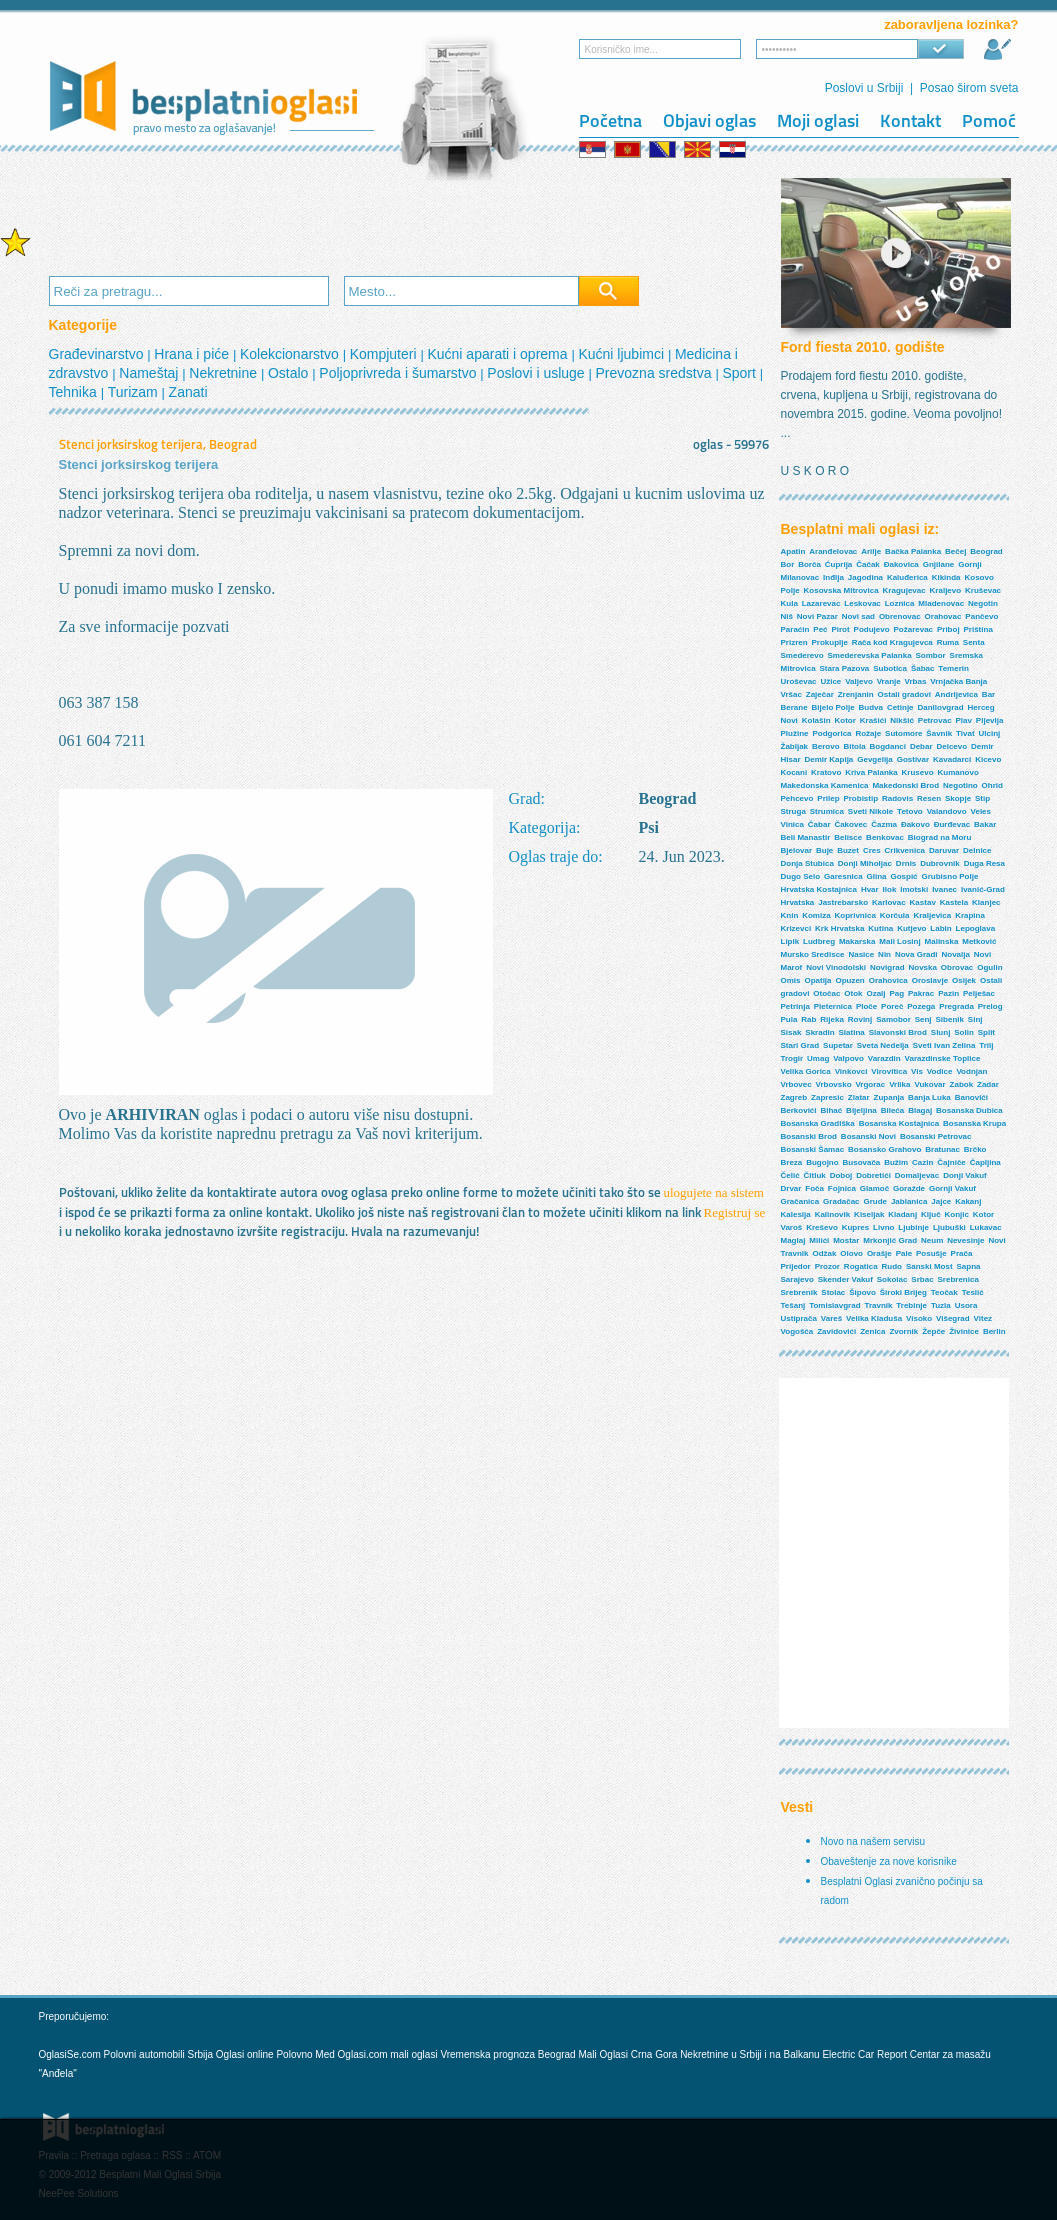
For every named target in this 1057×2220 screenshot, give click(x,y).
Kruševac (983, 590)
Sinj (975, 1019)
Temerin (953, 668)
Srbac (922, 1279)
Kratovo (826, 772)
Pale (904, 1253)
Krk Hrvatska (839, 928)
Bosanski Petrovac (936, 1136)
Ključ (931, 1214)
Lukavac (986, 1227)
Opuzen (849, 980)
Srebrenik (799, 1292)
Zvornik (903, 1331)
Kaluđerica (907, 577)
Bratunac (942, 1149)
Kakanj (968, 1201)
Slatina (852, 1032)
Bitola (854, 746)
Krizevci (796, 928)
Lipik (790, 941)
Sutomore (903, 733)
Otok (853, 993)
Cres (872, 850)
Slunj (941, 1032)
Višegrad (953, 1318)
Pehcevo (797, 798)
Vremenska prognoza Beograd (509, 2054)
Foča (814, 1188)
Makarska (857, 941)
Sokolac (892, 1279)
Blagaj (920, 1110)
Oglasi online (245, 2054)
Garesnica (843, 876)
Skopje (958, 798)
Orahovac (943, 616)
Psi (649, 827)
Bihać (831, 1110)
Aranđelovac (833, 551)
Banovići (971, 1097)
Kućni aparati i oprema (499, 354)
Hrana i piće (193, 354)
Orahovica (888, 980)
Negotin (983, 603)
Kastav (923, 902)
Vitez (983, 1318)
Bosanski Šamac (813, 1149)
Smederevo (802, 655)
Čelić (790, 1175)
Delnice (977, 850)
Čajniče (951, 1162)
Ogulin (989, 967)
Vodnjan (971, 1071)
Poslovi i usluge (537, 373)
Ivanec (944, 889)
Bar (988, 694)
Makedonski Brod (905, 785)
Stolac (833, 1292)
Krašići (873, 720)
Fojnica (842, 1188)
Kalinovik (833, 1214)
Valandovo (947, 811)
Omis (791, 980)
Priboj (948, 629)
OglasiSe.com (70, 2054)
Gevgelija (875, 759)
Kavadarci (952, 759)
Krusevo (918, 772)
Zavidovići (836, 1331)
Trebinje (911, 1305)
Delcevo (951, 746)
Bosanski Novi (868, 1136)
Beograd (668, 798)
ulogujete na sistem (714, 1192)
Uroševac (799, 681)
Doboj (841, 1175)
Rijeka (832, 1019)
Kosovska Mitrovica (841, 590)
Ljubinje (913, 1227)
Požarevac (913, 629)
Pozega (921, 1006)
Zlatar (859, 1097)
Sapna (968, 1266)
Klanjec (986, 902)
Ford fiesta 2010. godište (863, 347)
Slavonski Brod (898, 1032)
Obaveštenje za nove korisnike (889, 1861)
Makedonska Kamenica (825, 785)
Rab (808, 1019)
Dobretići (873, 1175)
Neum (932, 1240)
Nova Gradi (916, 954)
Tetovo (910, 811)
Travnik (878, 1305)
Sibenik (949, 1019)
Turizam (135, 392)
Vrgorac (870, 1084)
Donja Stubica (807, 863)
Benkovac (885, 837)
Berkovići (799, 1110)
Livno (883, 1227)
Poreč (892, 1006)
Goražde (909, 1188)
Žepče (933, 1331)
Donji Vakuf (965, 1175)
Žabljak (795, 746)
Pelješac (979, 993)
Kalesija (796, 1214)
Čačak (868, 564)
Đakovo (915, 824)
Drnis (906, 863)
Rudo (892, 1266)
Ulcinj (989, 733)
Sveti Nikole (870, 811)
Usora (966, 1305)
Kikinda (946, 577)
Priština (978, 629)
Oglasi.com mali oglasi (389, 2054)
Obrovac (957, 967)
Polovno (294, 2054)
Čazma (884, 824)
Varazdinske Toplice (943, 1058)
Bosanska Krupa (974, 1123)
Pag (896, 993)
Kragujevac (904, 590)
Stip (982, 798)
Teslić (973, 1292)
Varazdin (884, 1058)
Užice (830, 681)
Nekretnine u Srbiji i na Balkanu (750, 2054)
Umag (818, 1058)
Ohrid (992, 785)
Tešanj (793, 1305)
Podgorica (831, 733)
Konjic (957, 1214)
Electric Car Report (865, 2054)
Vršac (791, 694)
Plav (963, 720)
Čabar (819, 824)
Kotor (845, 720)
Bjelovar (797, 850)
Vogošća (797, 1331)
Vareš (831, 1318)
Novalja (955, 954)
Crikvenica (905, 850)
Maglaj (793, 1240)
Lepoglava (976, 928)
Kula (789, 603)
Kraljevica (932, 915)
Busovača (862, 1162)
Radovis (897, 798)
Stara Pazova (845, 668)
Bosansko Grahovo (884, 1149)
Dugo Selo (801, 876)
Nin (884, 954)
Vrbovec (796, 1084)
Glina (877, 876)
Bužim (896, 1162)
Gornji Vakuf (952, 1188)
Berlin (994, 1331)
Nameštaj (150, 373)
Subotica (890, 668)
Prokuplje (830, 642)
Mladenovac (941, 603)
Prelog (990, 1006)
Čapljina (985, 1162)
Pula (789, 1019)
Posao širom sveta (969, 88)
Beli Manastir (806, 837)
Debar (921, 746)
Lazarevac (821, 603)
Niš (787, 616)
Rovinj (860, 1019)
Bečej (955, 551)
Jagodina (865, 577)
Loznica (900, 603)
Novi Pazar (817, 616)
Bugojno (822, 1162)
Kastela (954, 902)
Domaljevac (917, 1175)
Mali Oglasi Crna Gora (629, 2054)
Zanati (188, 392)
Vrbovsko (834, 1084)
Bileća (893, 1110)
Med (324, 2054)
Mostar (846, 1240)
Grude (875, 1201)
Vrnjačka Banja (958, 681)
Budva (871, 707)
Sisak (791, 1032)
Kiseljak (869, 1214)
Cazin (922, 1162)
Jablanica (909, 1201)
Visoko (919, 1318)
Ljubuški (949, 1227)
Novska (923, 967)
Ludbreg (819, 941)
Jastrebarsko (843, 902)
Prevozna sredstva (656, 373)
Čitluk (815, 1175)
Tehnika (75, 392)
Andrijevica (956, 694)
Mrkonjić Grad (890, 1240)
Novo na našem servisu (873, 1841)
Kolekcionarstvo (291, 354)
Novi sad (858, 616)
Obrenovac (900, 616)
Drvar (791, 1188)
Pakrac (921, 993)
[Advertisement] (413, 221)
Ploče (866, 1006)
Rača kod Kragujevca (892, 642)
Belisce (848, 837)
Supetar (838, 1045)
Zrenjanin (856, 694)
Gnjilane (939, 564)
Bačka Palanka (913, 551)
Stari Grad (800, 1045)
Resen (929, 798)
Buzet (848, 850)
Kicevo (988, 759)
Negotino (960, 785)
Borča (809, 564)
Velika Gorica (806, 1071)
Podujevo (872, 629)
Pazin (948, 993)
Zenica (872, 1331)
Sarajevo (797, 1279)
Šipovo (862, 1292)
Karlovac (889, 902)
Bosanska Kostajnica (899, 1123)
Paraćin (795, 629)
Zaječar (820, 694)
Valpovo (848, 1058)
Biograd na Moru (940, 837)
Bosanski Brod (809, 1136)
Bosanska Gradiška (818, 1123)
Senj (923, 1019)
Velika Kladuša (874, 1318)
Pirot (840, 629)
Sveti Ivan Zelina (944, 1045)
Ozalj (875, 993)
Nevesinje (965, 1240)
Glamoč (874, 1188)
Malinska (942, 941)
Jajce (941, 1201)
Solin (964, 1032)
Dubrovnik (940, 863)
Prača (962, 1253)
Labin (940, 928)
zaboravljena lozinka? (951, 24)
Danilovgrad (940, 707)
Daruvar (944, 850)
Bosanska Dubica (969, 1110)
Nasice (861, 954)
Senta (974, 642)
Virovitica (889, 1071)
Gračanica (800, 1201)
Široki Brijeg (903, 1292)
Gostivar (913, 759)
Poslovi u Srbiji (864, 88)
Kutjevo (911, 928)
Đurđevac (952, 824)
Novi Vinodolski (836, 967)
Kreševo (822, 1227)
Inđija (833, 577)
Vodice (940, 1071)
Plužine (795, 733)
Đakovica (901, 564)
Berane (794, 707)
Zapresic (827, 1097)
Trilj (986, 1045)
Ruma (948, 642)
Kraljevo (946, 590)
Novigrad (887, 967)
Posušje (931, 1253)
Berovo (826, 746)
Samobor (893, 1019)
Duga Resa (984, 863)
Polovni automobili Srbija (159, 2054)
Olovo (851, 1253)
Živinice (964, 1331)
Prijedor (796, 1266)
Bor (788, 564)
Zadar (988, 1084)
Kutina (880, 928)
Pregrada (956, 1006)
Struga (793, 811)
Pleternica (833, 1006)
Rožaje (868, 733)
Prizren (794, 642)
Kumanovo (957, 772)
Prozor (827, 1266)
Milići (819, 1240)
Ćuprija (839, 564)
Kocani (794, 772)
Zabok (962, 1084)
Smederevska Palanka (870, 655)
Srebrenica (957, 1279)
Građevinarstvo (98, 354)
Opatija (817, 980)
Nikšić (902, 720)
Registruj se (735, 1212)
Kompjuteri (385, 354)
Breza (792, 1162)
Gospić (903, 876)
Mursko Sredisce (813, 954)
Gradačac (841, 1201)
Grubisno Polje (949, 876)
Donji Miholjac (865, 863)
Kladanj (902, 1214)
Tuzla (941, 1305)
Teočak (944, 1292)
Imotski (914, 889)
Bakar (985, 824)
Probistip (860, 798)
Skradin (819, 1032)
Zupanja (889, 1097)
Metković (979, 941)
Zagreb (794, 1097)
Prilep (828, 798)
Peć (820, 629)
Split (986, 1032)
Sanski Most (929, 1266)
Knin (790, 915)
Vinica (792, 824)
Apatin (793, 551)
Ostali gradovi (904, 694)
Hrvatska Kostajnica (819, 889)
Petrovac (935, 720)
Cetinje (900, 707)
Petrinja (795, 1006)
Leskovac (862, 603)
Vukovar (929, 1084)
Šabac (923, 668)
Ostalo (290, 373)
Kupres (856, 1227)
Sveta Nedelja (883, 1045)
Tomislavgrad (834, 1305)
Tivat (965, 733)
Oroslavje (930, 980)
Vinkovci (851, 1071)
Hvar (870, 889)
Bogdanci (888, 746)
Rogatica (861, 1266)
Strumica (827, 811)
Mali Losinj (899, 941)
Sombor (930, 655)
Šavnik (939, 733)
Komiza (816, 915)
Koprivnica (855, 915)
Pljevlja (990, 720)
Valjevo (859, 681)
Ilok (890, 889)
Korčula (895, 915)
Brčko (975, 1149)
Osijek (964, 980)
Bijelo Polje (833, 707)
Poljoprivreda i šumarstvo (399, 373)
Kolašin (816, 720)
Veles (981, 811)
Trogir (792, 1058)
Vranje (889, 681)
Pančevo (981, 616)
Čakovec (850, 824)
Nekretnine (225, 373)
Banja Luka (929, 1097)
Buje (824, 850)
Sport (740, 373)
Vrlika (899, 1084)
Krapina (970, 915)
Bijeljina (861, 1110)
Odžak (824, 1253)
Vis (917, 1071)
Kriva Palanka (871, 772)
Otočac (826, 993)
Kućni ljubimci (622, 354)
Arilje (871, 551)
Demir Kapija (828, 759)
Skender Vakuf (845, 1279)
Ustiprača (799, 1318)
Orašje (879, 1253)
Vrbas (916, 681)
